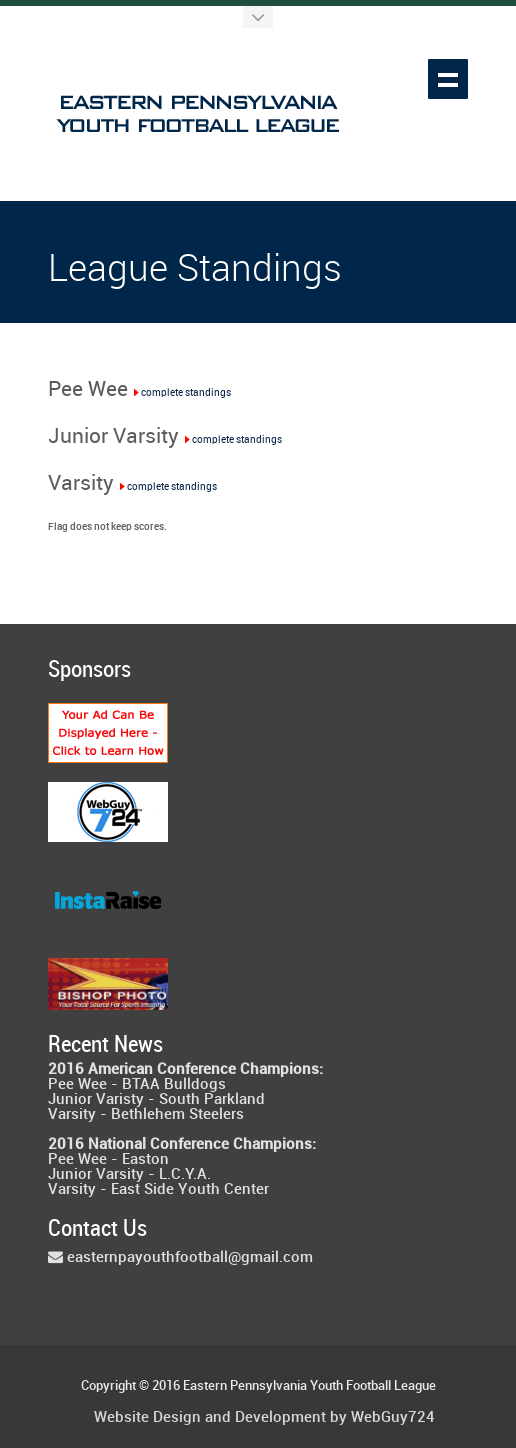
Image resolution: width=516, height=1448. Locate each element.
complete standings (182, 393)
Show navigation (448, 79)
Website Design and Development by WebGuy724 (264, 1418)
